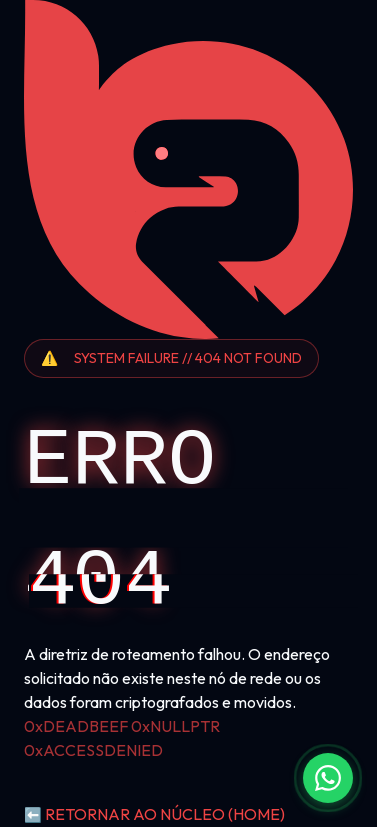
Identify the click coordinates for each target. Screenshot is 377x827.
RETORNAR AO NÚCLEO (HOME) (154, 814)
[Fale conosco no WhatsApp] (328, 778)
